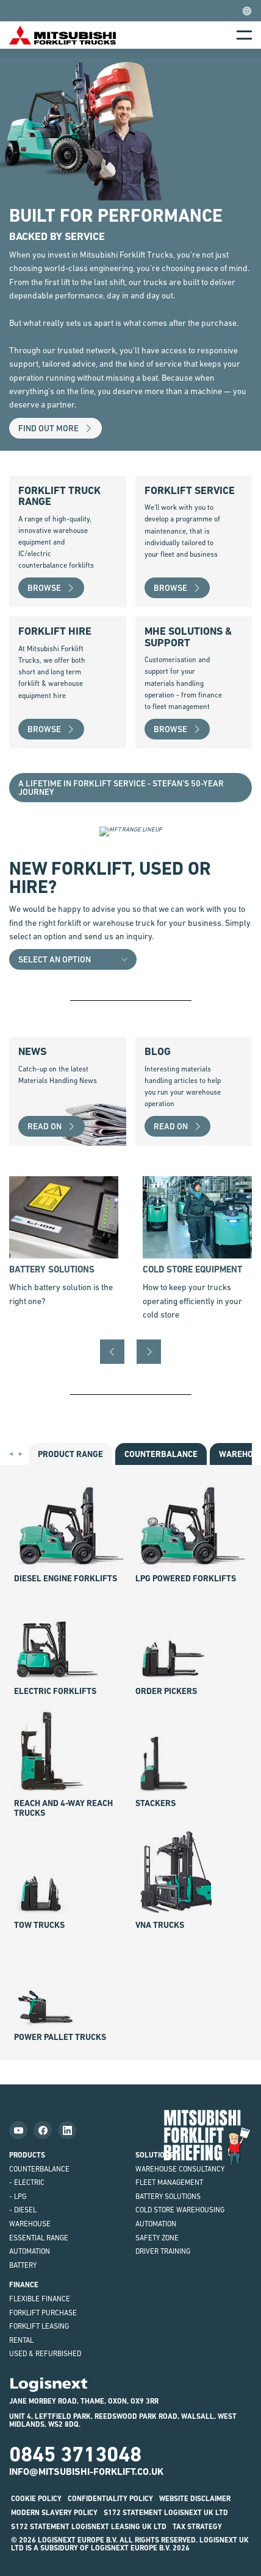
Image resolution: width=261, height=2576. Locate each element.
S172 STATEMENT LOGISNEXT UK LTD (166, 2512)
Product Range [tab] (70, 1454)
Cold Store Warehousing (179, 2210)
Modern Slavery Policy (54, 2512)
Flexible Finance (39, 2299)
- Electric (27, 2182)
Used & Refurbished (45, 2353)
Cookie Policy (36, 2498)
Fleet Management (169, 2182)
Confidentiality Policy (110, 2498)
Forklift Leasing (39, 2326)
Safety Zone (157, 2238)
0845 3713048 (75, 2454)
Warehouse (30, 2224)
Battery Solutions (168, 2196)
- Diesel (23, 2210)
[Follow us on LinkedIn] (67, 2130)
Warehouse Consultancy (179, 2169)
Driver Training (162, 2251)
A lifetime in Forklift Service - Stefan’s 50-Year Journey (121, 787)
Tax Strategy (197, 2526)
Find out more (55, 428)
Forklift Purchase (43, 2313)
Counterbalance (39, 2169)
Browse (51, 588)
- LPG (17, 2196)
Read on (51, 1126)
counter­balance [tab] (161, 1454)
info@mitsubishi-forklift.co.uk (86, 2471)
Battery (23, 2265)
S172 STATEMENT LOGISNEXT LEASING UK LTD (88, 2526)
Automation (29, 2251)
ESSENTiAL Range (38, 2238)
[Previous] (112, 1351)
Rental (21, 2340)
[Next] (149, 1351)
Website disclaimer (195, 2498)
